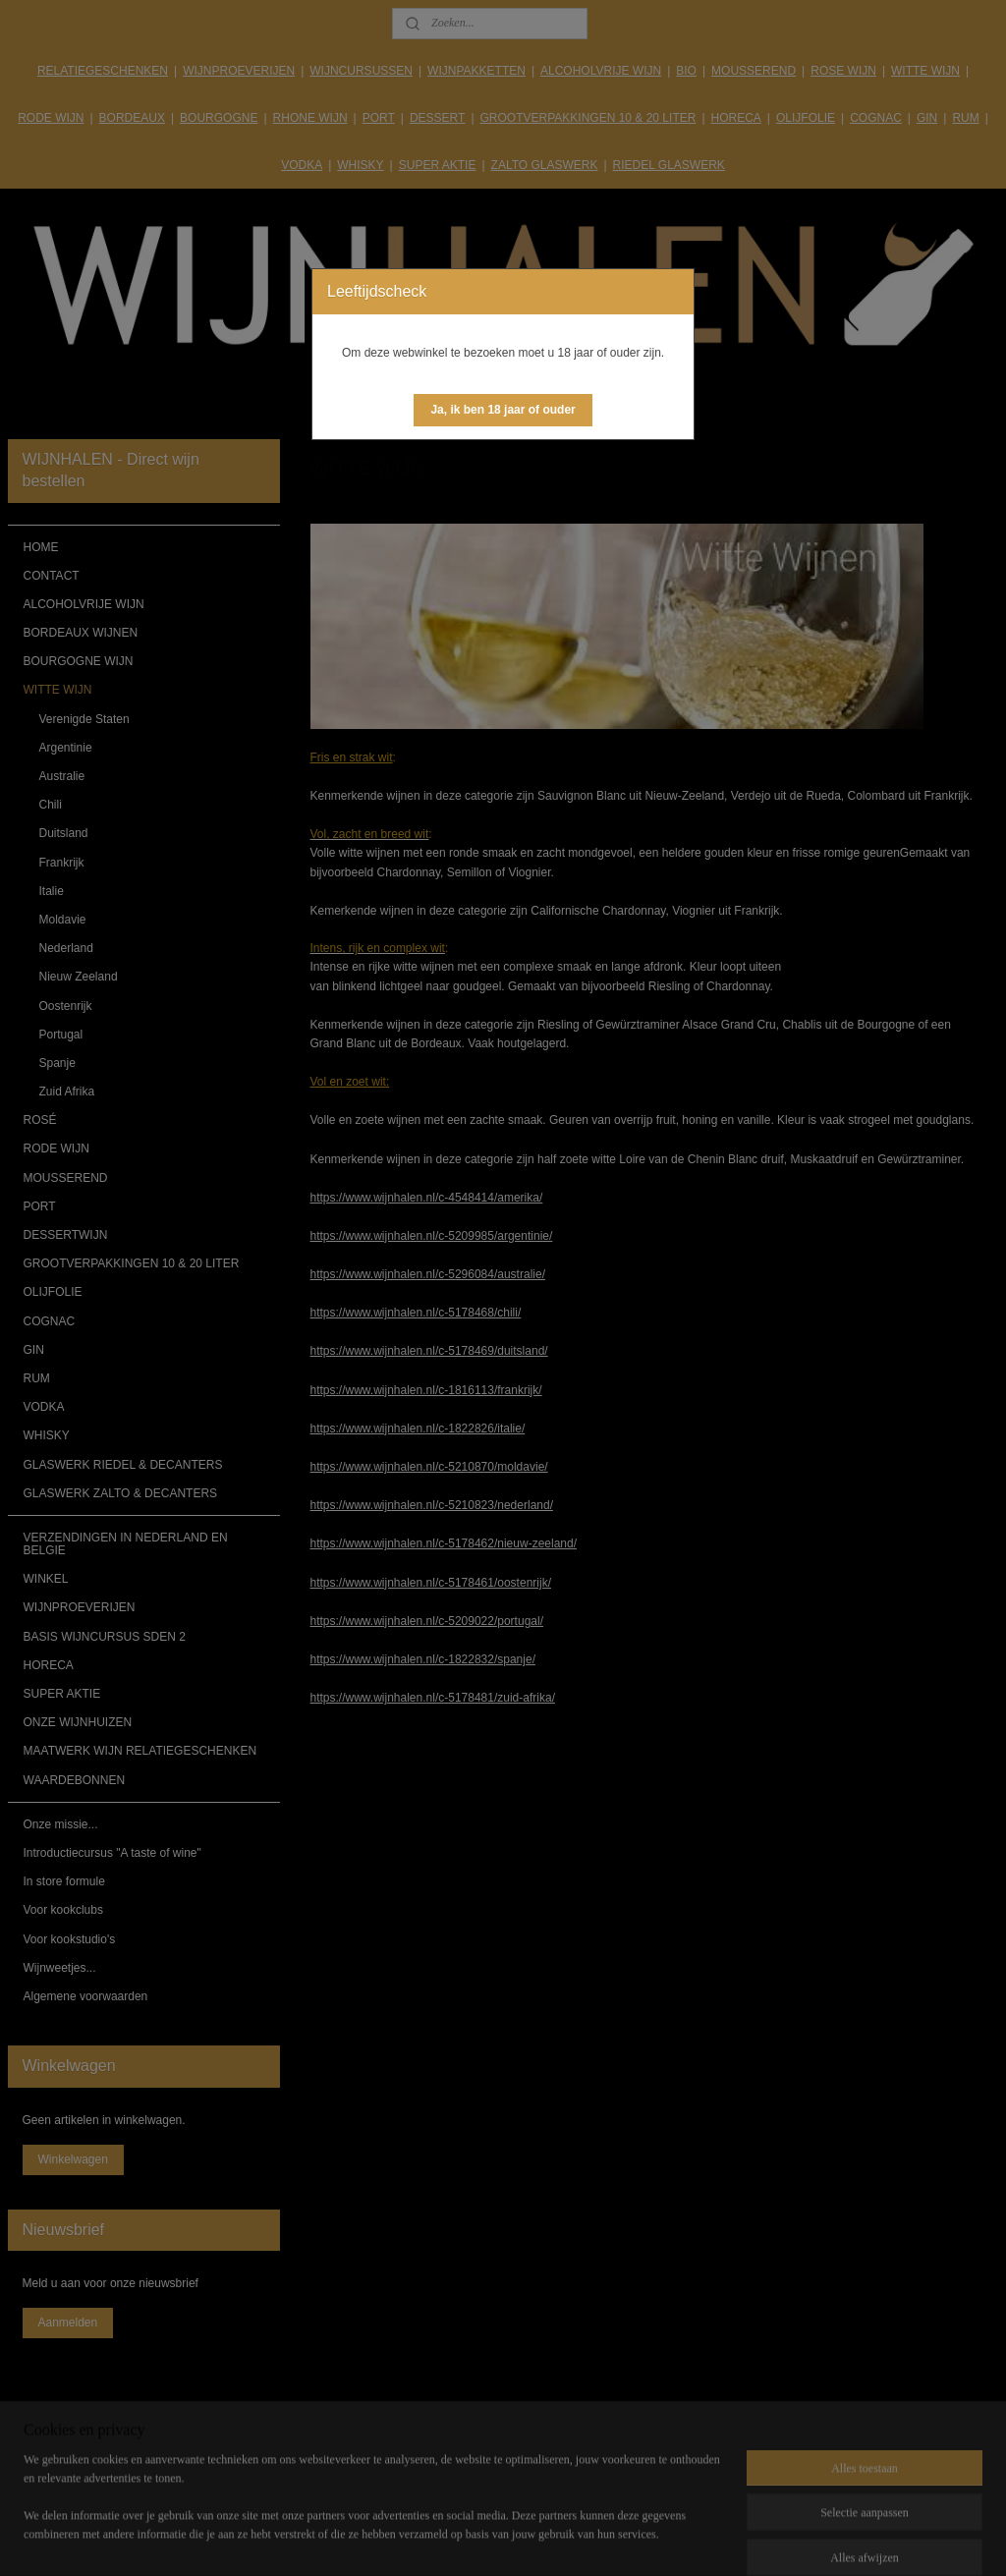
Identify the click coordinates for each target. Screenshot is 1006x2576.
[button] (502, 410)
